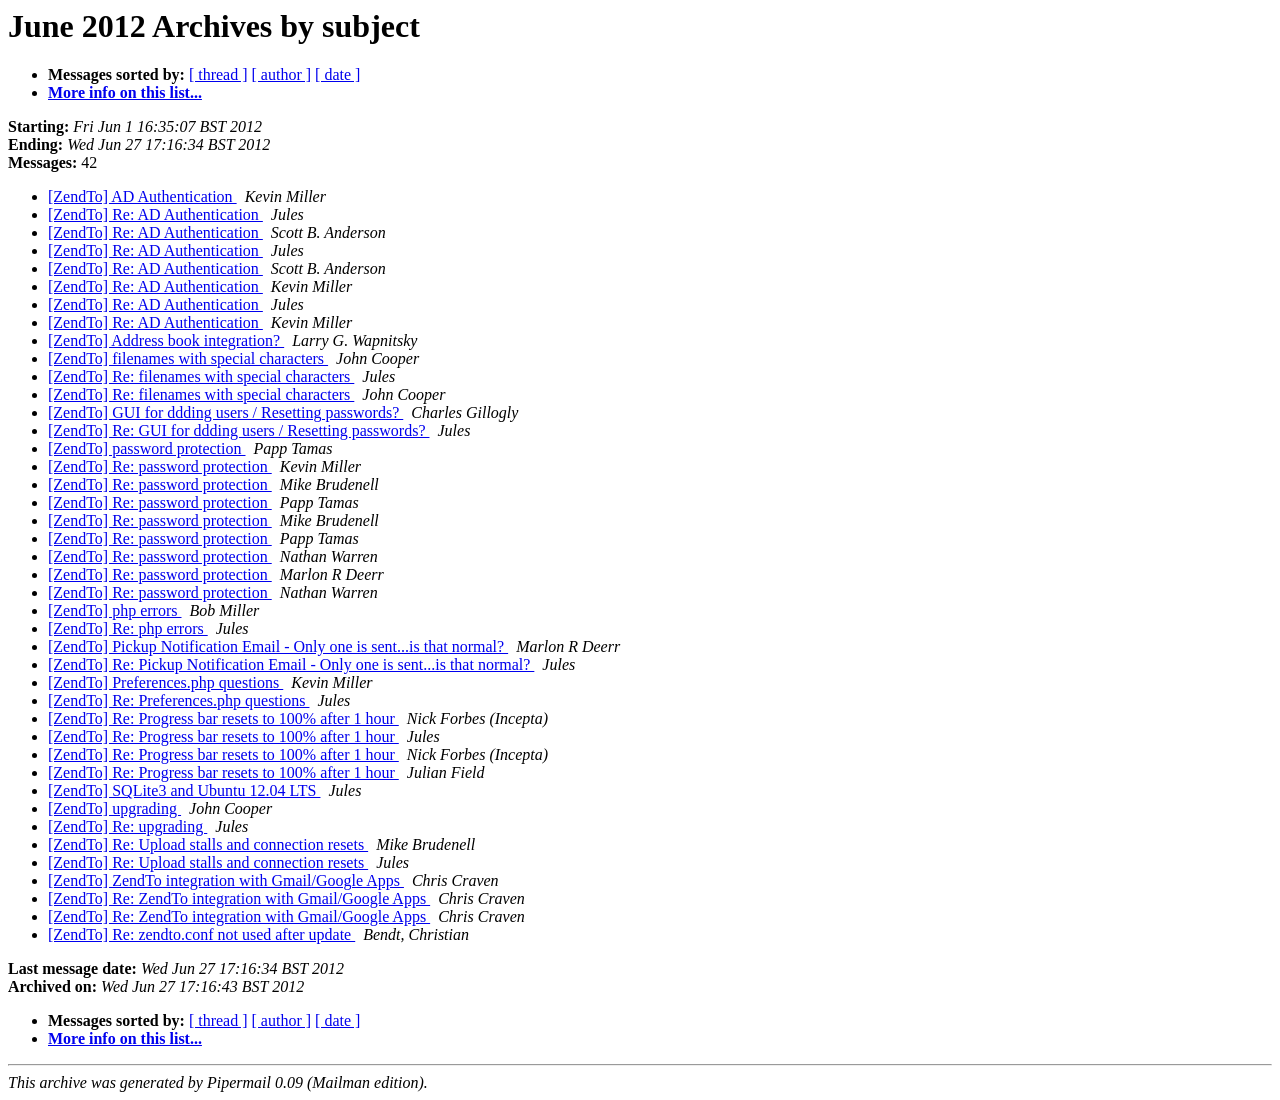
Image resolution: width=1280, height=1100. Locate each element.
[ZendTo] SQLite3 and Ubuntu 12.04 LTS (184, 790)
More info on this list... (125, 92)
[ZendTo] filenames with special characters (188, 358)
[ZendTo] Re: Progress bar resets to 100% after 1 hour (223, 718)
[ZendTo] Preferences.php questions (165, 682)
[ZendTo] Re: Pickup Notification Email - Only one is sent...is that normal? (291, 664)
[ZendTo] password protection (147, 448)
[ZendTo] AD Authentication (142, 196)
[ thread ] (218, 74)
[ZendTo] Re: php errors (128, 628)
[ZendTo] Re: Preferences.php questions (178, 700)
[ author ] (282, 74)
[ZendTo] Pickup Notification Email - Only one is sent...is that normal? (278, 646)
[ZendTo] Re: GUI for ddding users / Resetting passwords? (238, 430)
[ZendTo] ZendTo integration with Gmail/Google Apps (226, 880)
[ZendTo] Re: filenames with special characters (201, 376)
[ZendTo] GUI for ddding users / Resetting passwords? (225, 412)
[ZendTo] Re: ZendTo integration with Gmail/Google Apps (239, 898)
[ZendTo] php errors (115, 610)
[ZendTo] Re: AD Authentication (155, 214)
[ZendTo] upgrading (114, 808)
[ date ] (337, 74)
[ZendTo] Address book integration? (166, 340)
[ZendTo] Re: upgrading (127, 826)
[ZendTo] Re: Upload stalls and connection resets (208, 844)
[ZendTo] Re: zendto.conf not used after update (201, 934)
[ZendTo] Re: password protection (160, 466)
